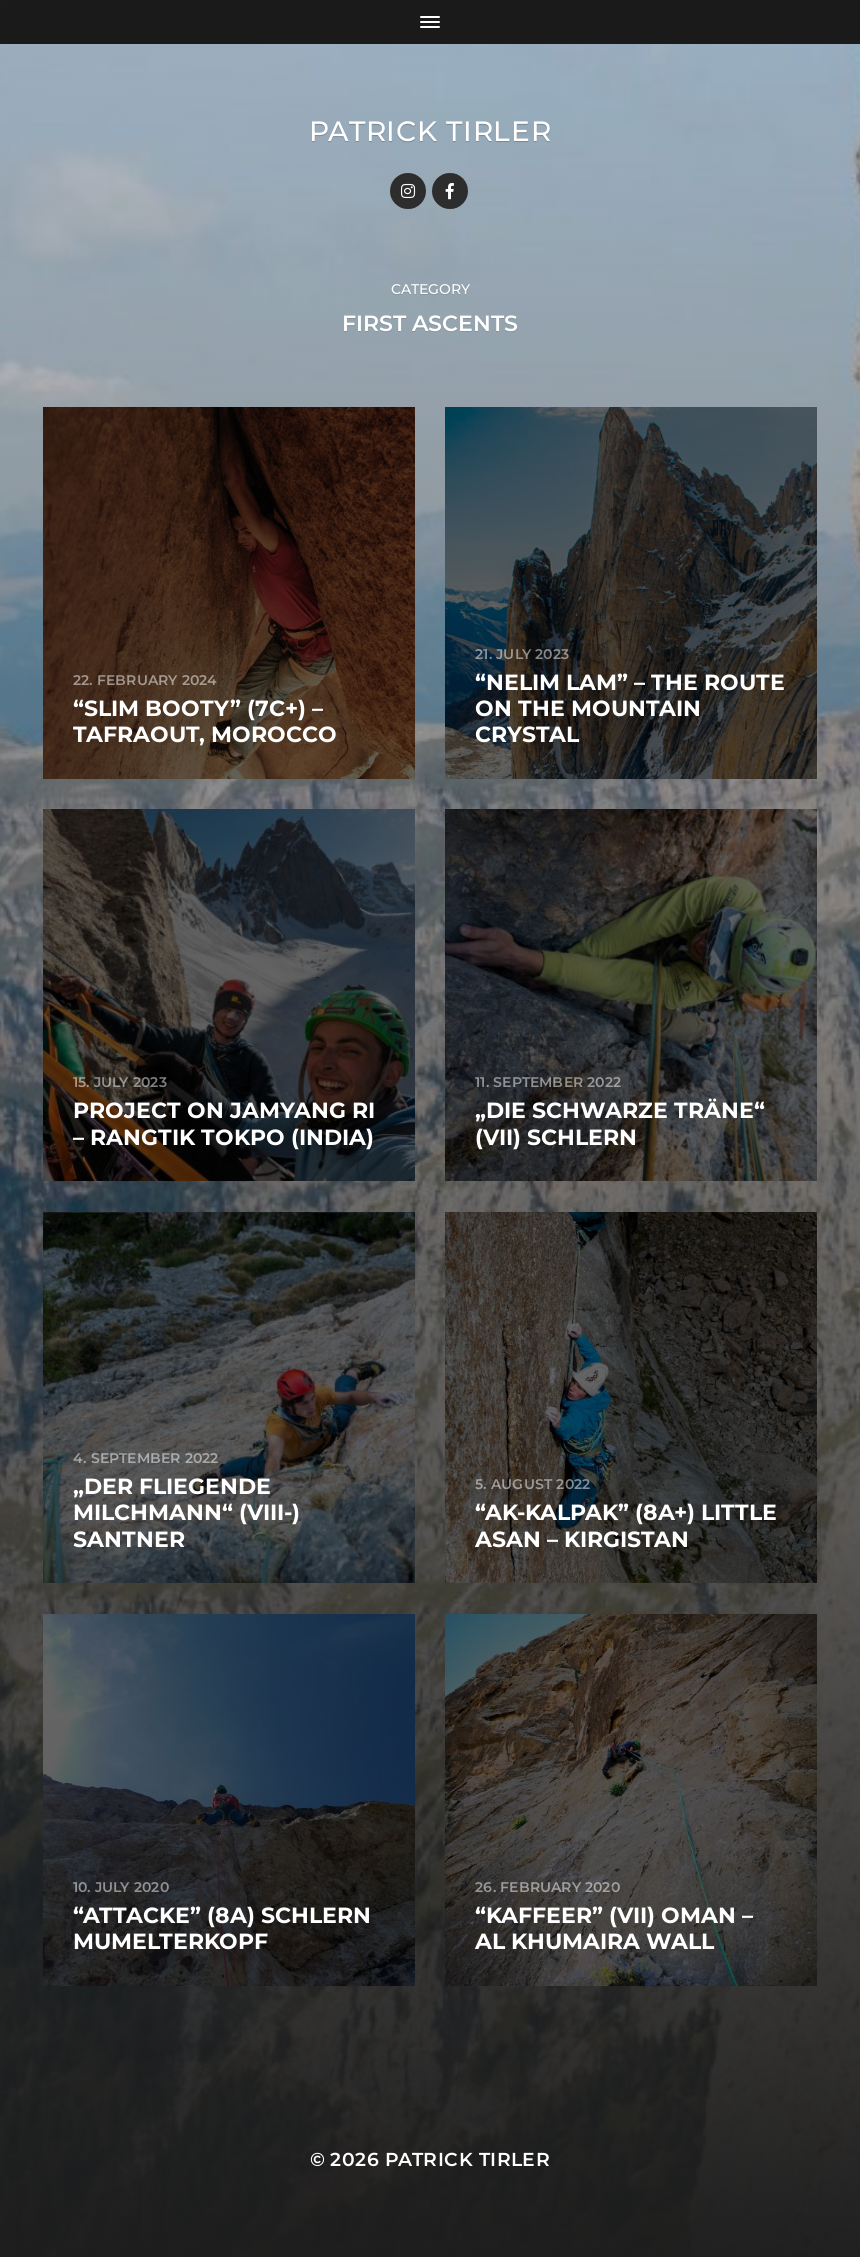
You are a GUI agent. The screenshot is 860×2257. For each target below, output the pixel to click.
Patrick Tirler (430, 131)
